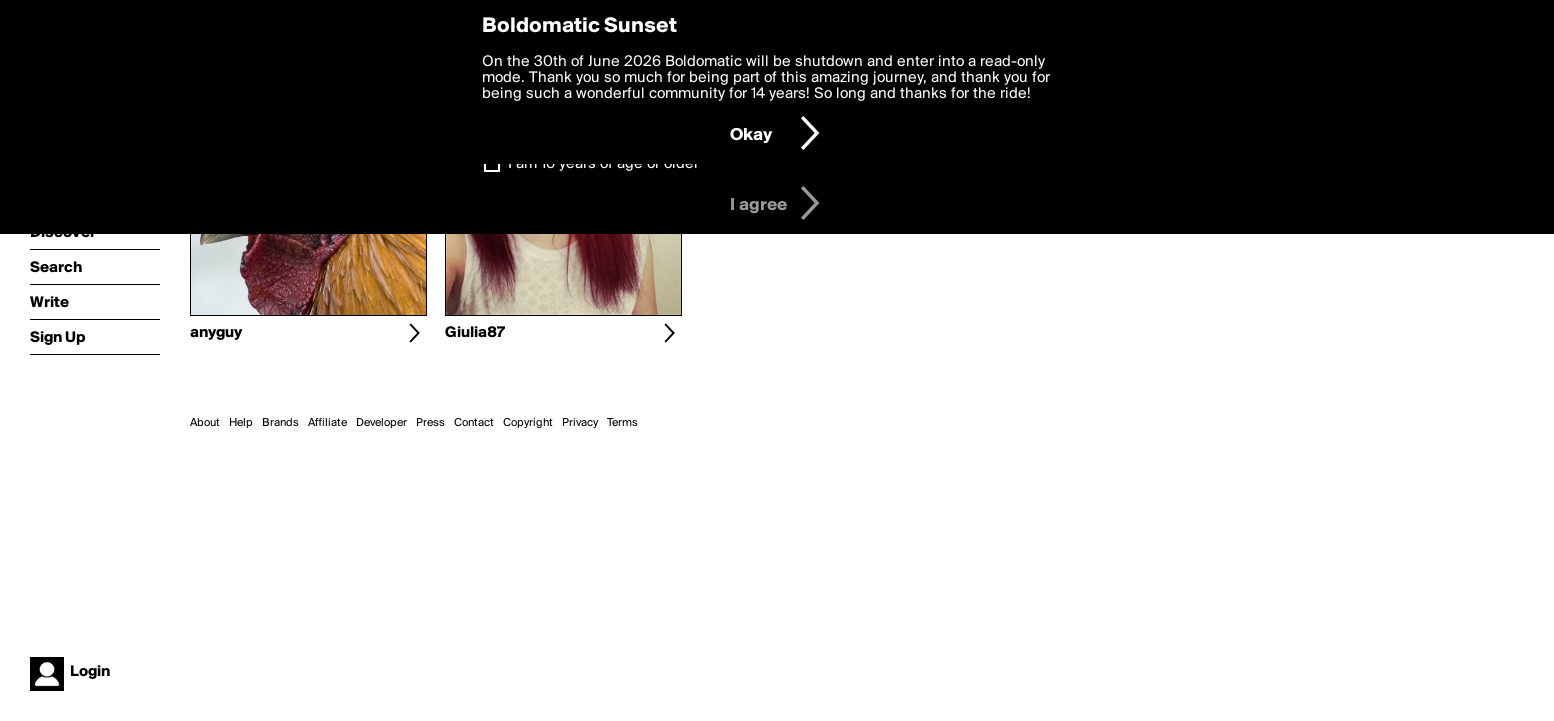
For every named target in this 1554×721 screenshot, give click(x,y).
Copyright (528, 423)
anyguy (216, 333)
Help (241, 423)
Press (430, 423)
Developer (381, 423)
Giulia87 (475, 333)
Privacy (580, 423)
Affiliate (327, 423)
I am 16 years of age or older (603, 164)
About (205, 423)
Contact (474, 423)
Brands (280, 423)
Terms (622, 423)
